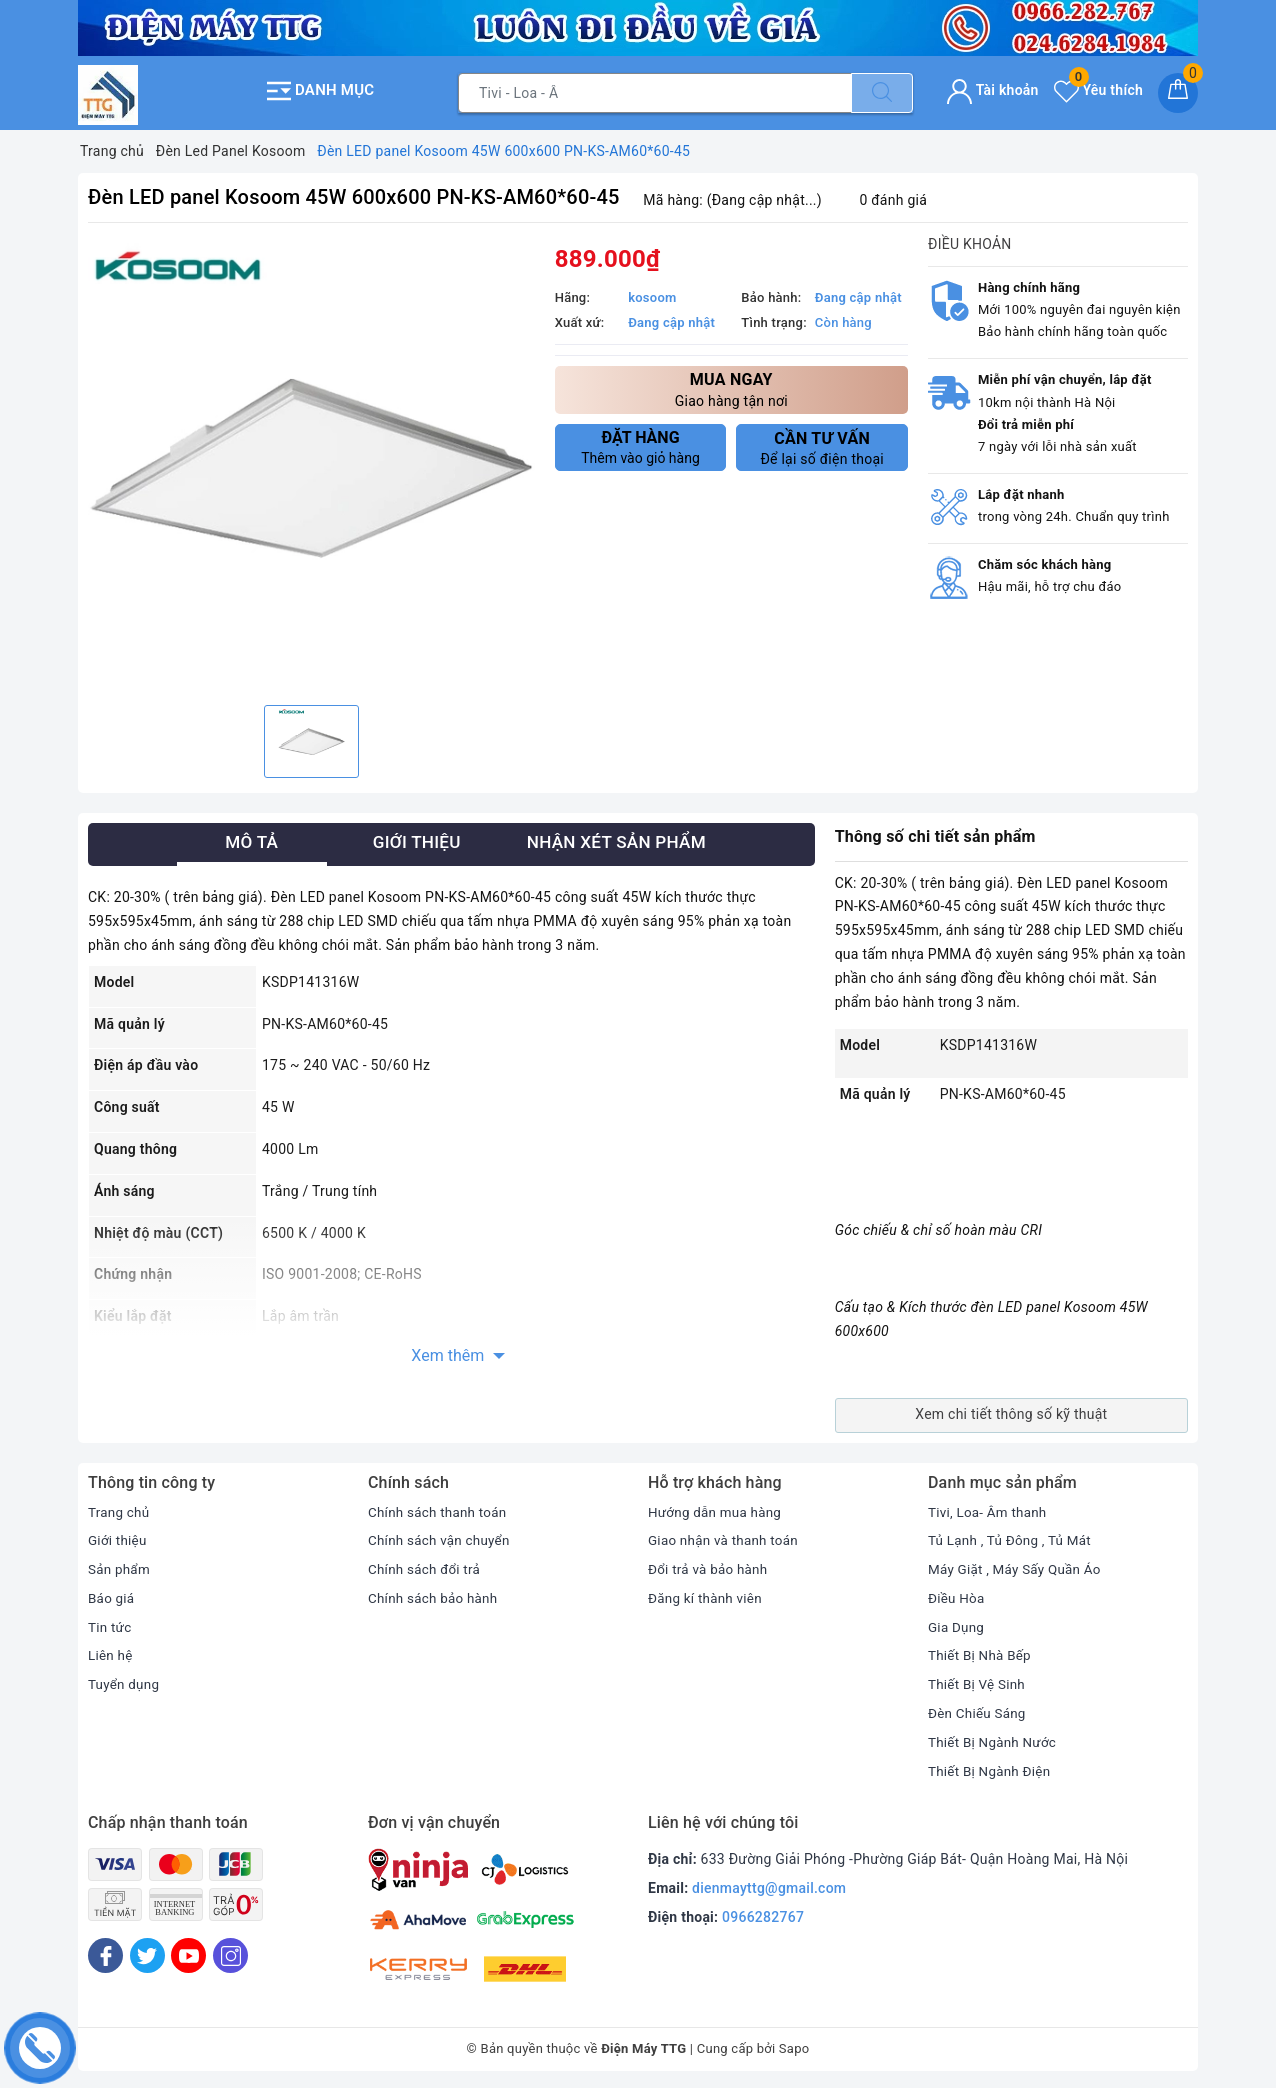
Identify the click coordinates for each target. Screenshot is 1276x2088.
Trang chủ (120, 1508)
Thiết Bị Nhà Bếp (981, 1652)
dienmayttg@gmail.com (769, 1885)
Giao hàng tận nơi (731, 385)
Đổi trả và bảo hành (710, 1566)
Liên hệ (111, 1652)
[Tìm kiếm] (882, 91)
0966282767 (763, 1914)
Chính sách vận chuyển (442, 1537)
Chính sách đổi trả (426, 1566)
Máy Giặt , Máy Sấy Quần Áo (1018, 1566)
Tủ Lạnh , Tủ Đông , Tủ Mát (1013, 1537)
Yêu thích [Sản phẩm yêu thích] (1098, 88)
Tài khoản (992, 88)
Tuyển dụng (125, 1681)
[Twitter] (147, 1952)
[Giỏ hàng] (1178, 91)
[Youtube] (188, 1952)
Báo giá (112, 1594)
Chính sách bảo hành (435, 1594)
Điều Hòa (957, 1594)
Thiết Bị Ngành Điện (992, 1767)
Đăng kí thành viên (707, 1594)
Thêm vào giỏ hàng (641, 444)
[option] (311, 463)
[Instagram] (230, 1952)
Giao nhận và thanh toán (726, 1537)
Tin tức (110, 1623)
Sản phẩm (120, 1566)
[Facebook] (105, 1952)
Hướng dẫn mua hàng (717, 1508)
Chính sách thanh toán (440, 1508)
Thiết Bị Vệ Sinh (978, 1681)
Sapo (794, 2045)
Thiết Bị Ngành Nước (995, 1738)
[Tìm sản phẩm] (655, 91)
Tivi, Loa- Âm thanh (990, 1508)
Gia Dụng (957, 1623)
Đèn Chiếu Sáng (979, 1710)
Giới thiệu (118, 1537)
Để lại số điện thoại (822, 445)
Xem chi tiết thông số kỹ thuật (1011, 1411)
